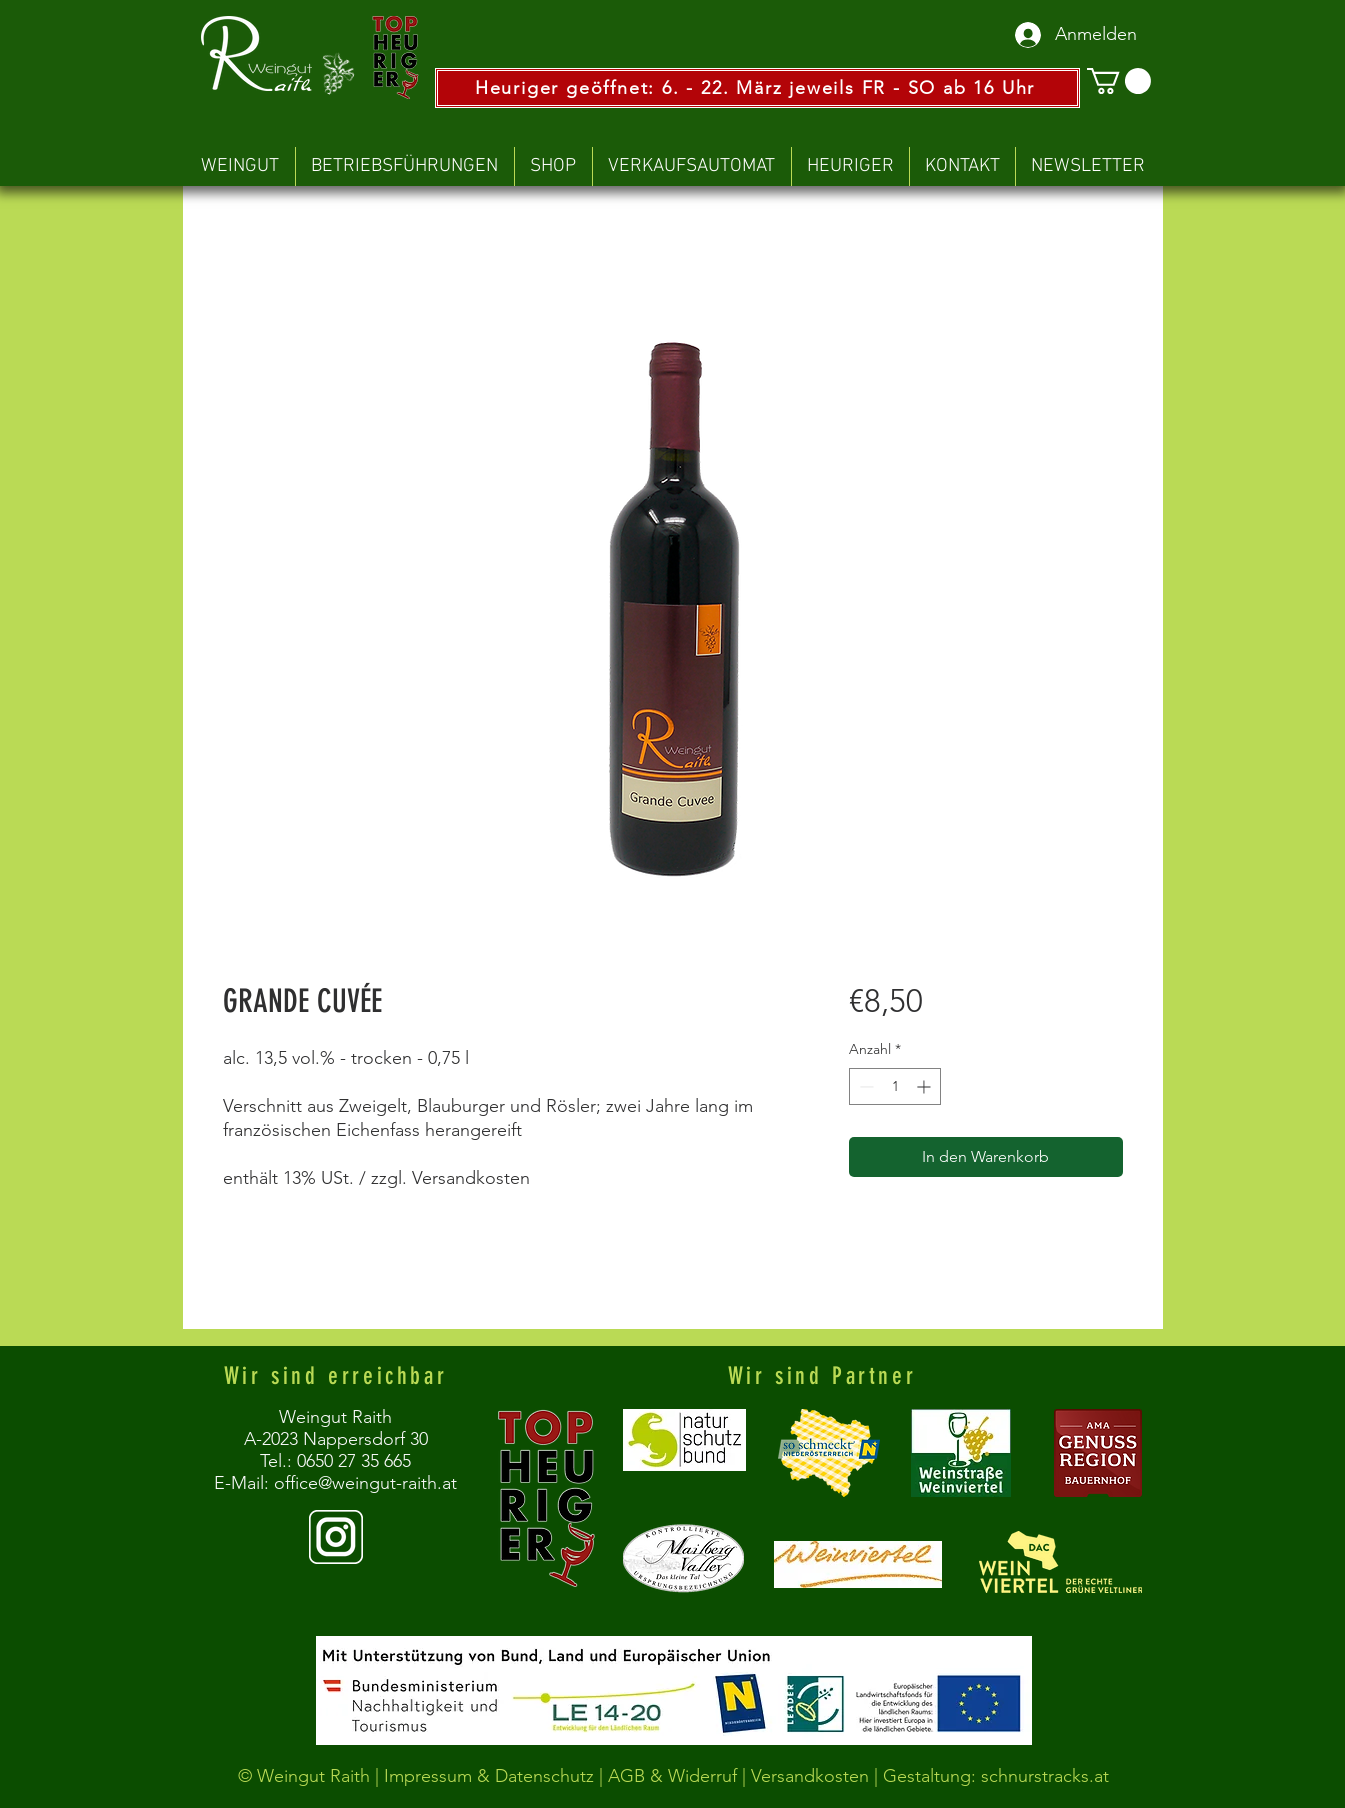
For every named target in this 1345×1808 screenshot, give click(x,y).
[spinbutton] (895, 1086)
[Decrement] (864, 1086)
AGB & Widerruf (672, 1776)
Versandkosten (812, 1776)
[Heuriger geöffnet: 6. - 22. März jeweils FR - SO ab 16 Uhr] (757, 88)
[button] (1119, 81)
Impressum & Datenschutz (489, 1776)
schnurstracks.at (1045, 1776)
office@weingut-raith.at (365, 1483)
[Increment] (925, 1086)
